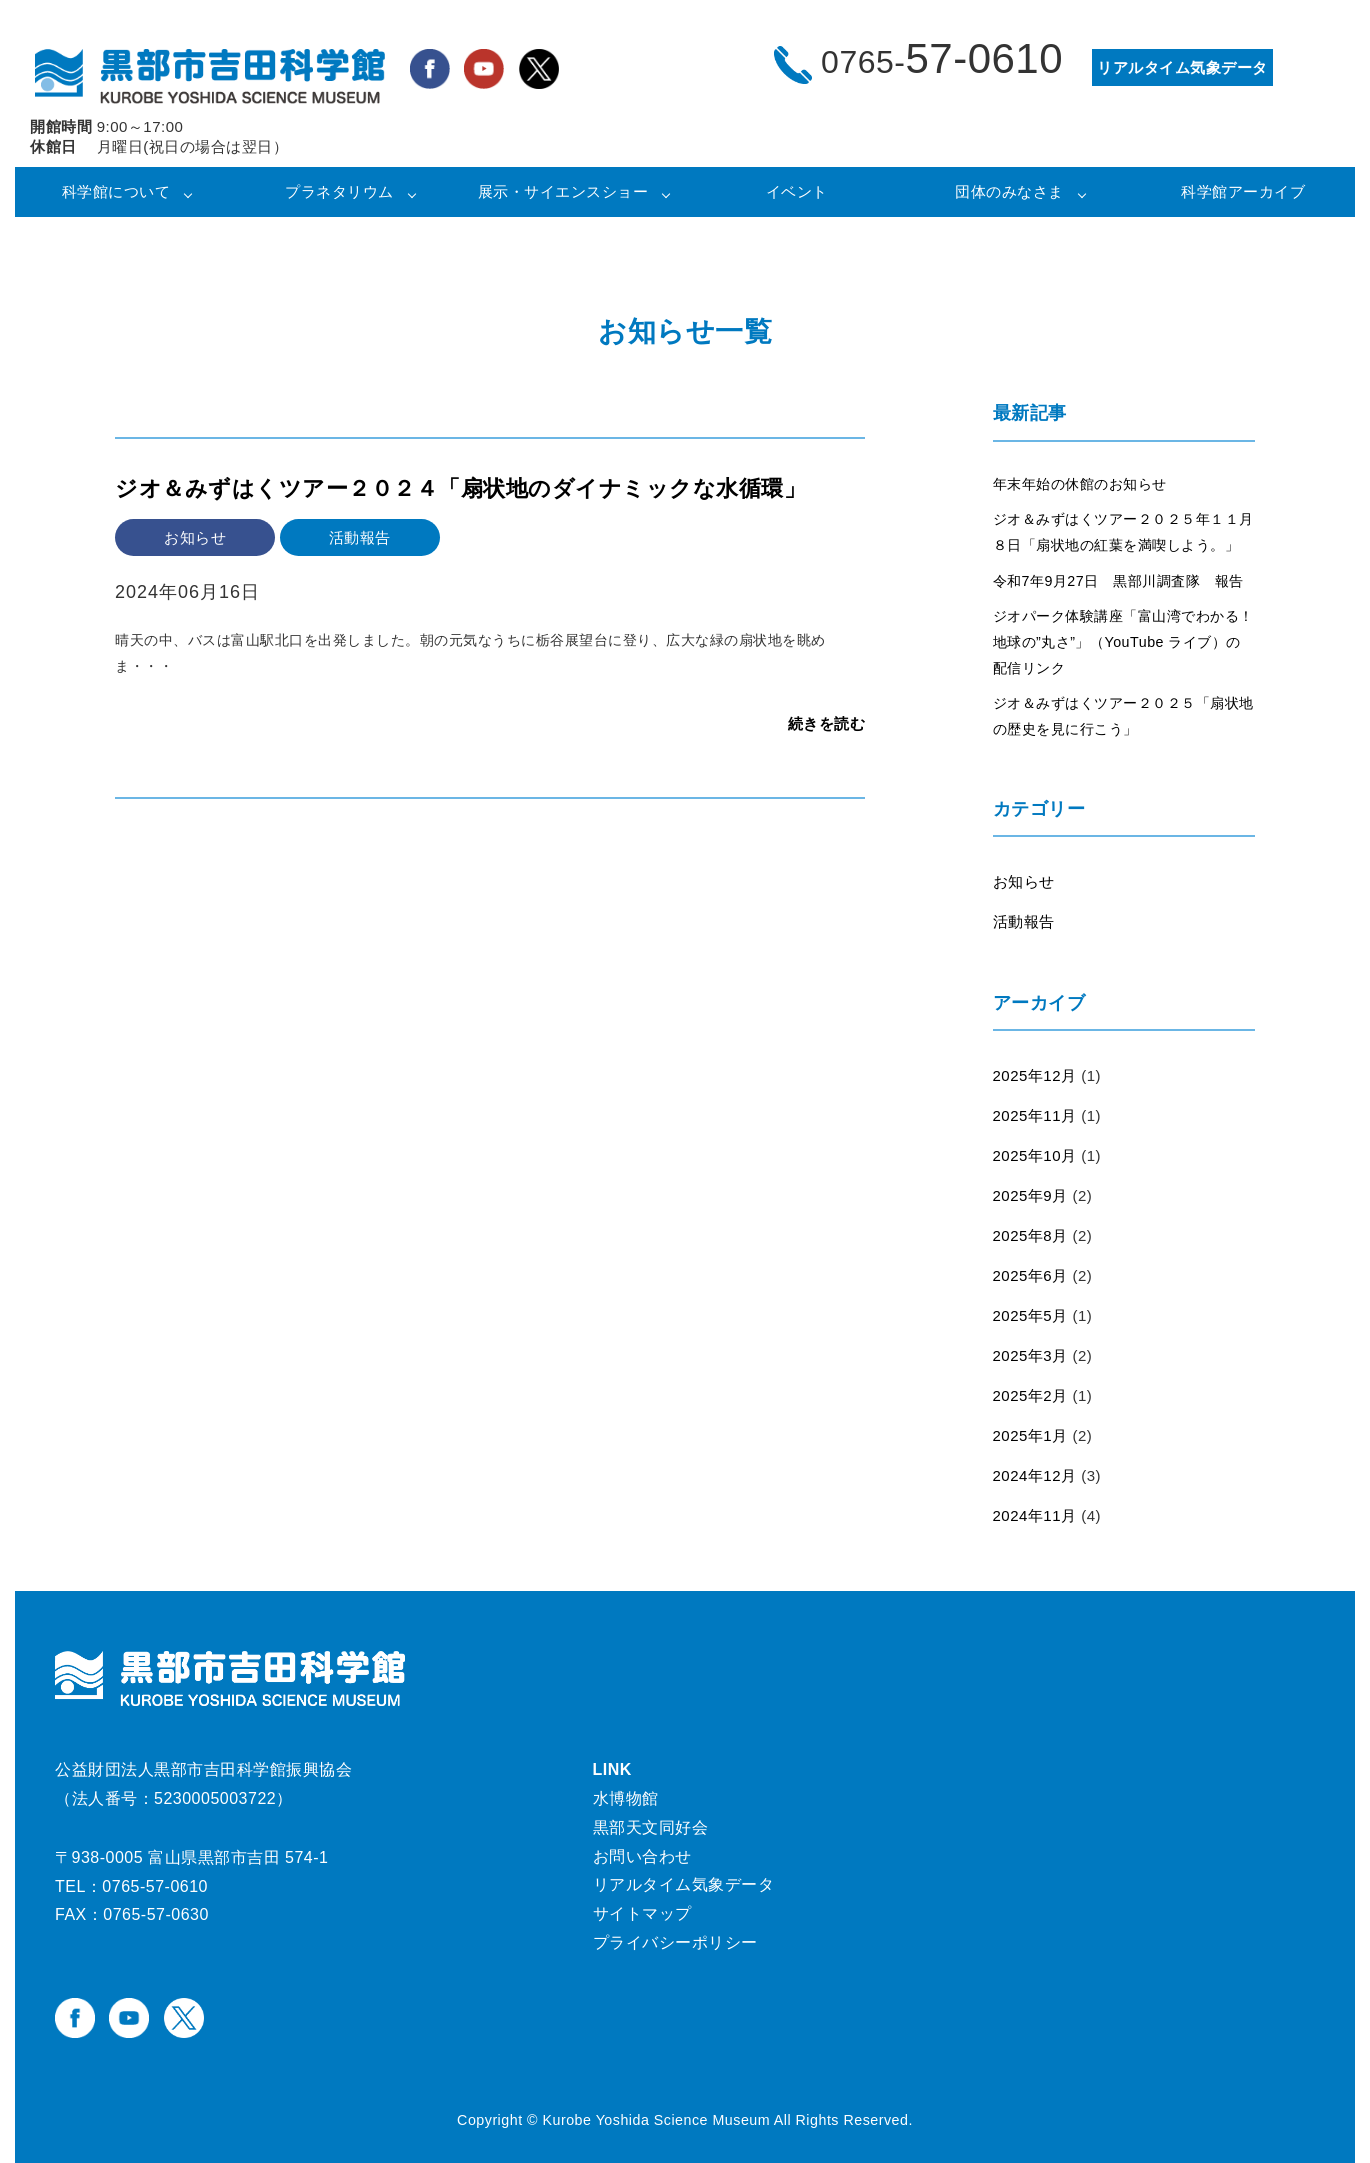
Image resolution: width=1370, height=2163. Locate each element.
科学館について (116, 191)
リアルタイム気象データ (684, 1884)
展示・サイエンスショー (563, 191)
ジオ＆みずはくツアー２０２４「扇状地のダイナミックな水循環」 (460, 488)
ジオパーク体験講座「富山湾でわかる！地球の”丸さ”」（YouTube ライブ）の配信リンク (1123, 641)
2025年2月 (1030, 1395)
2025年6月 (1030, 1275)
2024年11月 (1035, 1515)
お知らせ (1024, 881)
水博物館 (626, 1798)
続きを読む (827, 723)
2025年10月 (1035, 1155)
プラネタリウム (339, 191)
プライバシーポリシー (675, 1942)
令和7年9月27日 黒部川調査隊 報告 (1118, 581)
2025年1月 (1030, 1435)
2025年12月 (1035, 1075)
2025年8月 (1030, 1235)
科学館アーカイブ (1243, 191)
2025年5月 (1030, 1315)
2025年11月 (1035, 1115)
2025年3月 (1030, 1355)
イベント (797, 191)
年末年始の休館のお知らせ (1080, 484)
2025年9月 (1030, 1195)
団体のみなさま (1009, 191)
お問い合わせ (642, 1856)
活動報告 (1024, 921)
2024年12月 (1035, 1475)
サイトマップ (642, 1913)
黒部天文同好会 (651, 1827)
